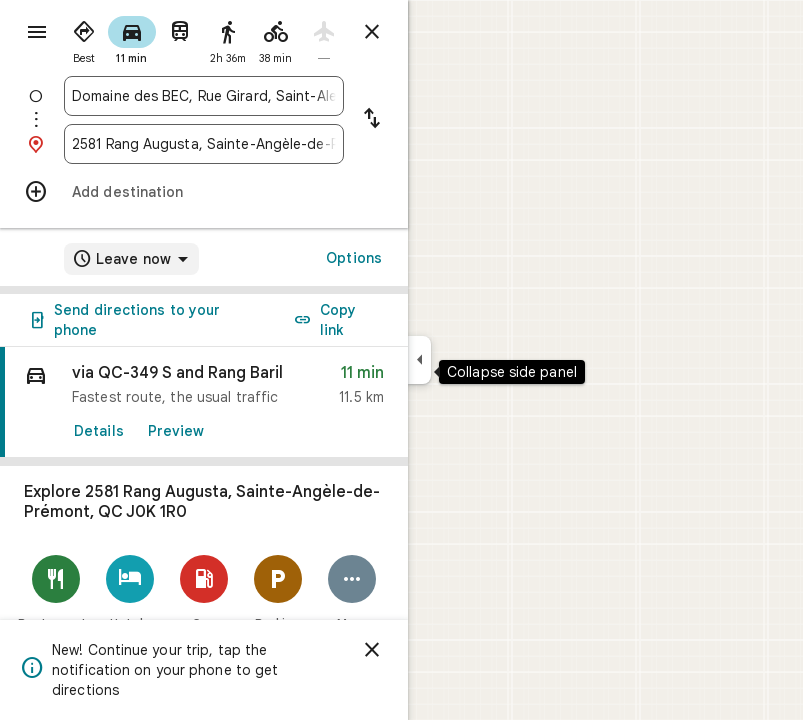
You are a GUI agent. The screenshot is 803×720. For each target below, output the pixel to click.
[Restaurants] (56, 592)
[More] (352, 592)
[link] (204, 402)
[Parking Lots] (278, 600)
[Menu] (37, 32)
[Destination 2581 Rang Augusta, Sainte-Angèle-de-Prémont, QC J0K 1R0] (204, 144)
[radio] (84, 38)
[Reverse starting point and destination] (372, 120)
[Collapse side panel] (419, 360)
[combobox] (204, 96)
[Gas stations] (204, 600)
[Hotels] (130, 592)
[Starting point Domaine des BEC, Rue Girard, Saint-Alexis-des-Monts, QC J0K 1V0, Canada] (204, 96)
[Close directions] (372, 32)
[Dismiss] (372, 650)
